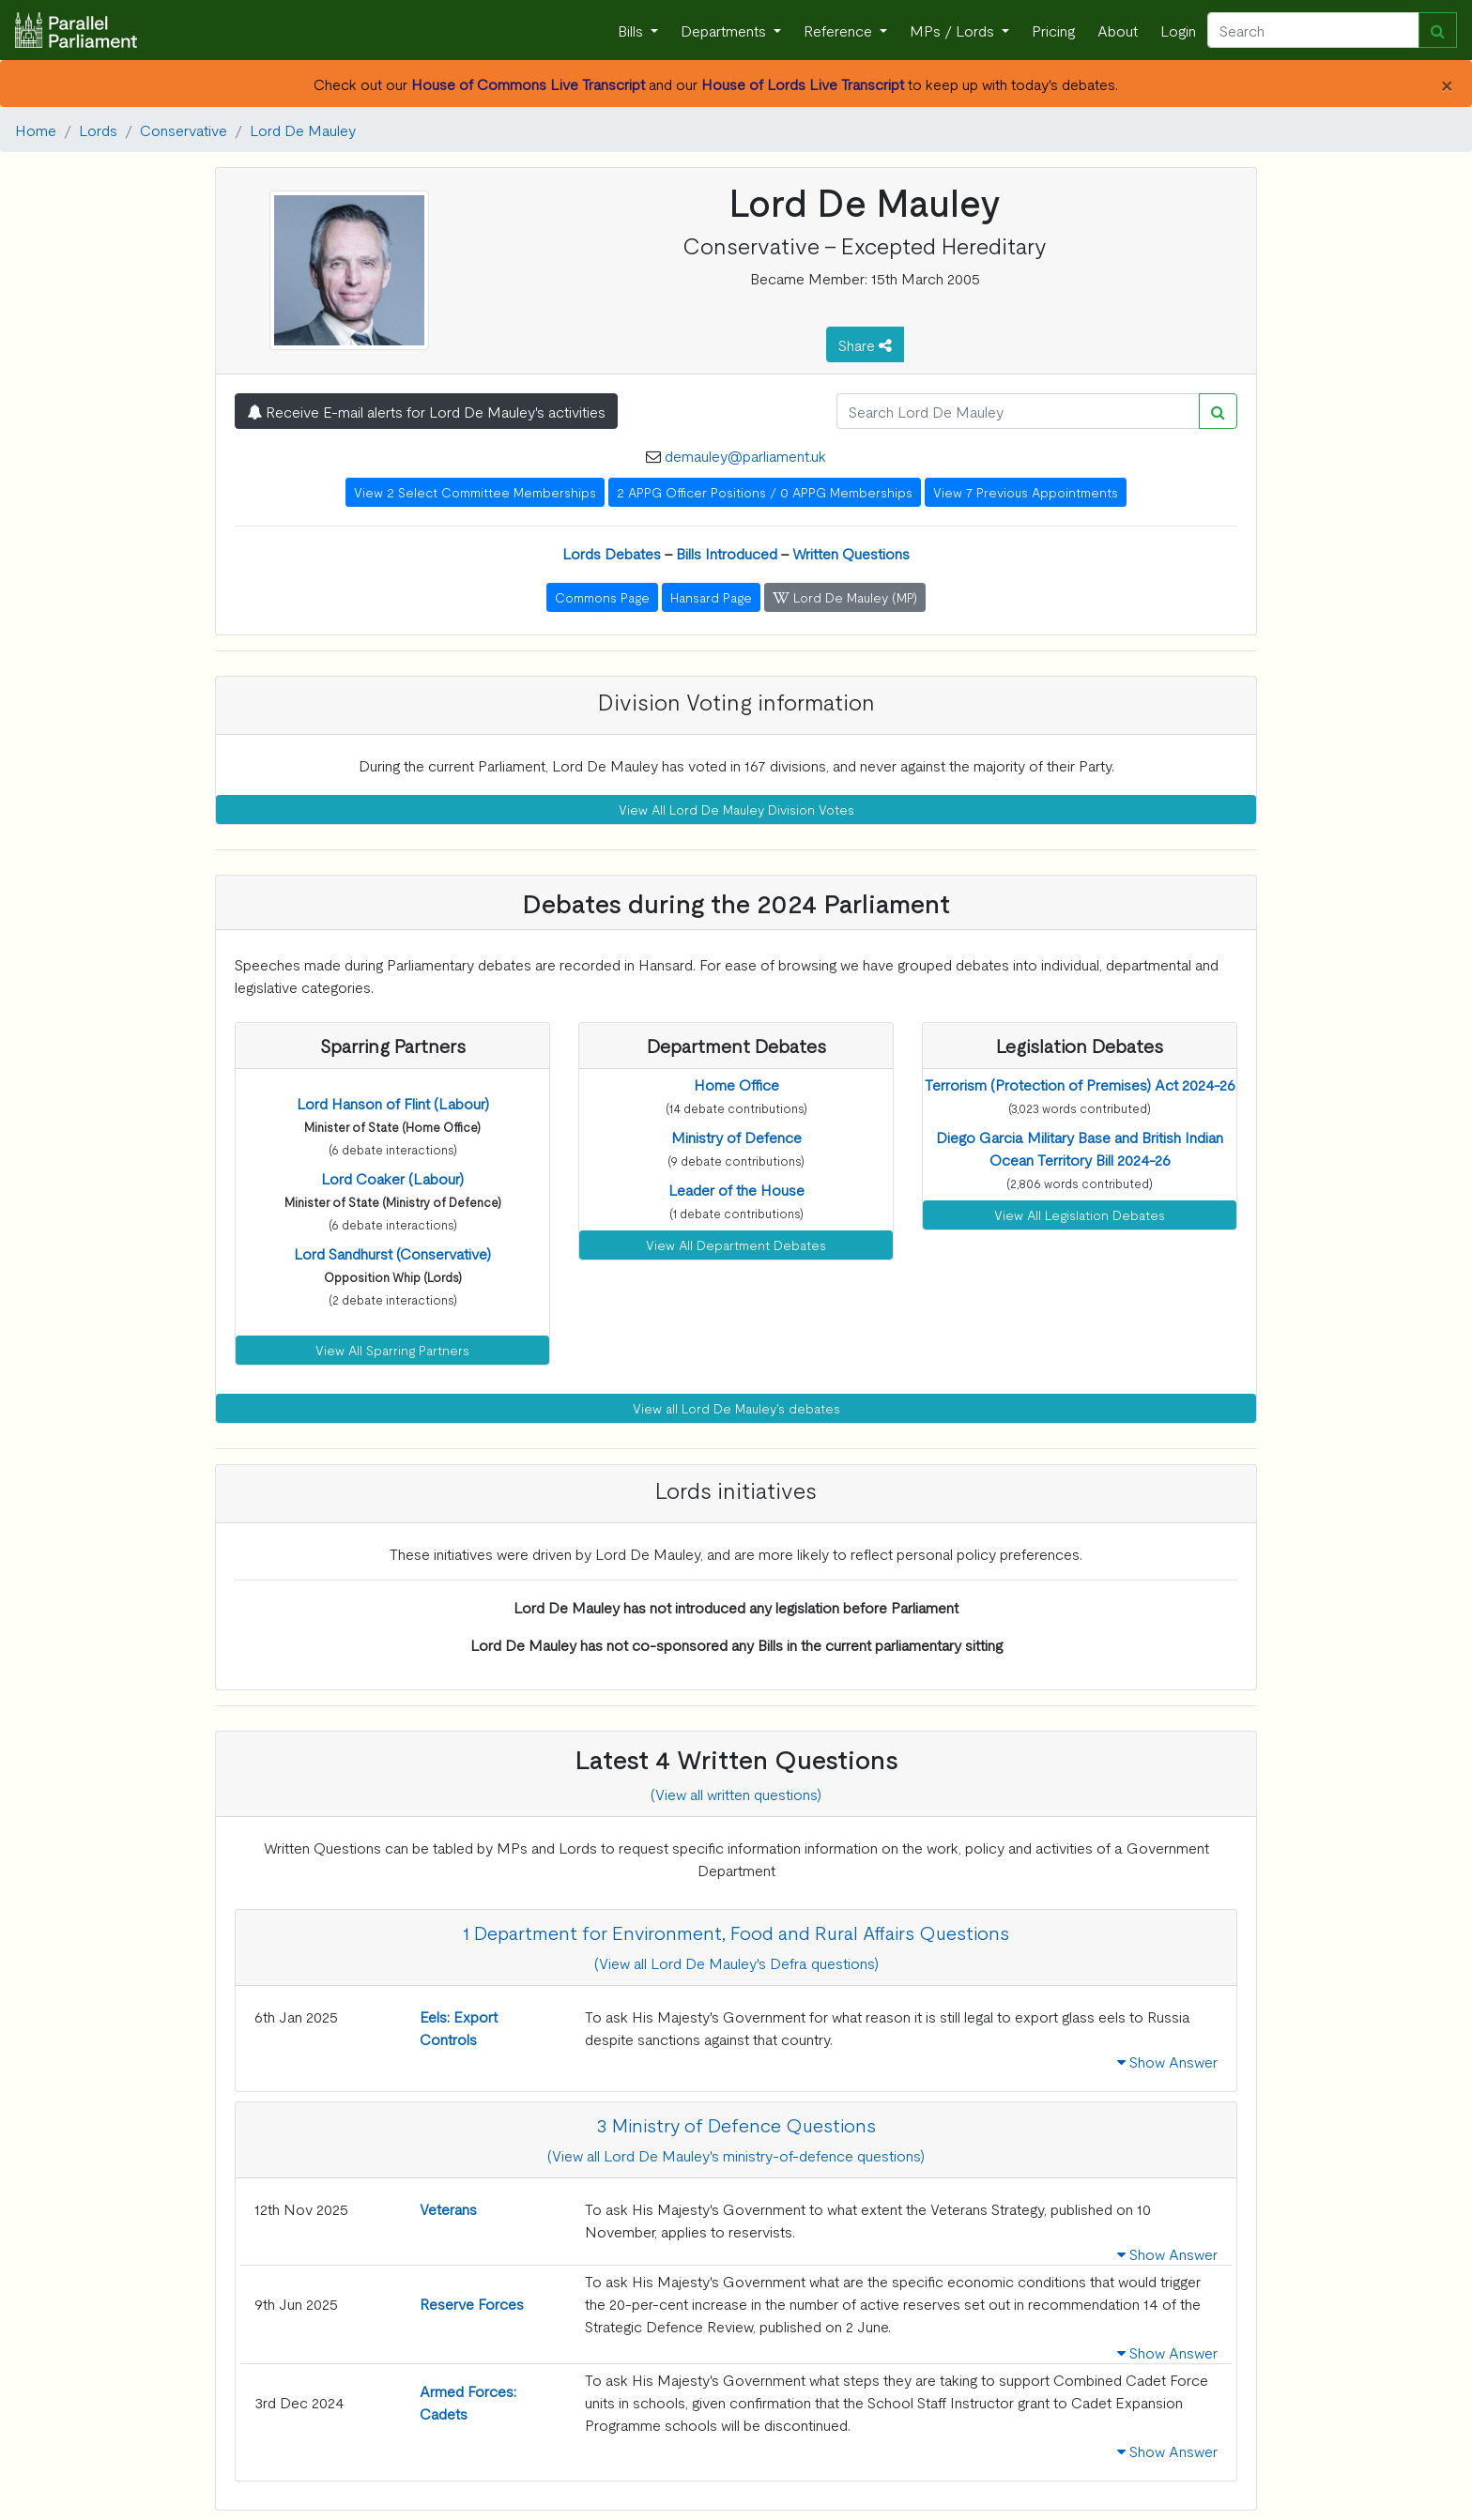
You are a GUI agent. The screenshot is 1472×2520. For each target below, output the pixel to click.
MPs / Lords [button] (954, 30)
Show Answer (1167, 2061)
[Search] (1313, 30)
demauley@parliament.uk (745, 455)
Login (1178, 30)
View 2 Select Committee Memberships (475, 491)
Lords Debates (611, 552)
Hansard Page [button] (711, 597)
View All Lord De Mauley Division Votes (736, 809)
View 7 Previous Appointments (1025, 491)
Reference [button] (840, 30)
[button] (393, 1102)
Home (35, 129)
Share (865, 344)
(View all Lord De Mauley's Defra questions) (736, 1962)
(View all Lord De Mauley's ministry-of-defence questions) (736, 2155)
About (1117, 30)
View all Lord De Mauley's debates (736, 1407)
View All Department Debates (736, 1244)
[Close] (1446, 83)
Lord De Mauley (303, 129)
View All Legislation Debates (1079, 1214)
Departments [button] (725, 30)
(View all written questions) (736, 1793)
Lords (98, 129)
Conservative (183, 129)
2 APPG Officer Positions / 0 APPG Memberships (764, 491)
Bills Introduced (726, 552)
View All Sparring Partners (392, 1349)
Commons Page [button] (602, 597)
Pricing (1053, 30)
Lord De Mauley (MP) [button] (845, 597)
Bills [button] (632, 30)
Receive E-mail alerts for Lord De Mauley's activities (426, 411)
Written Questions (851, 552)
